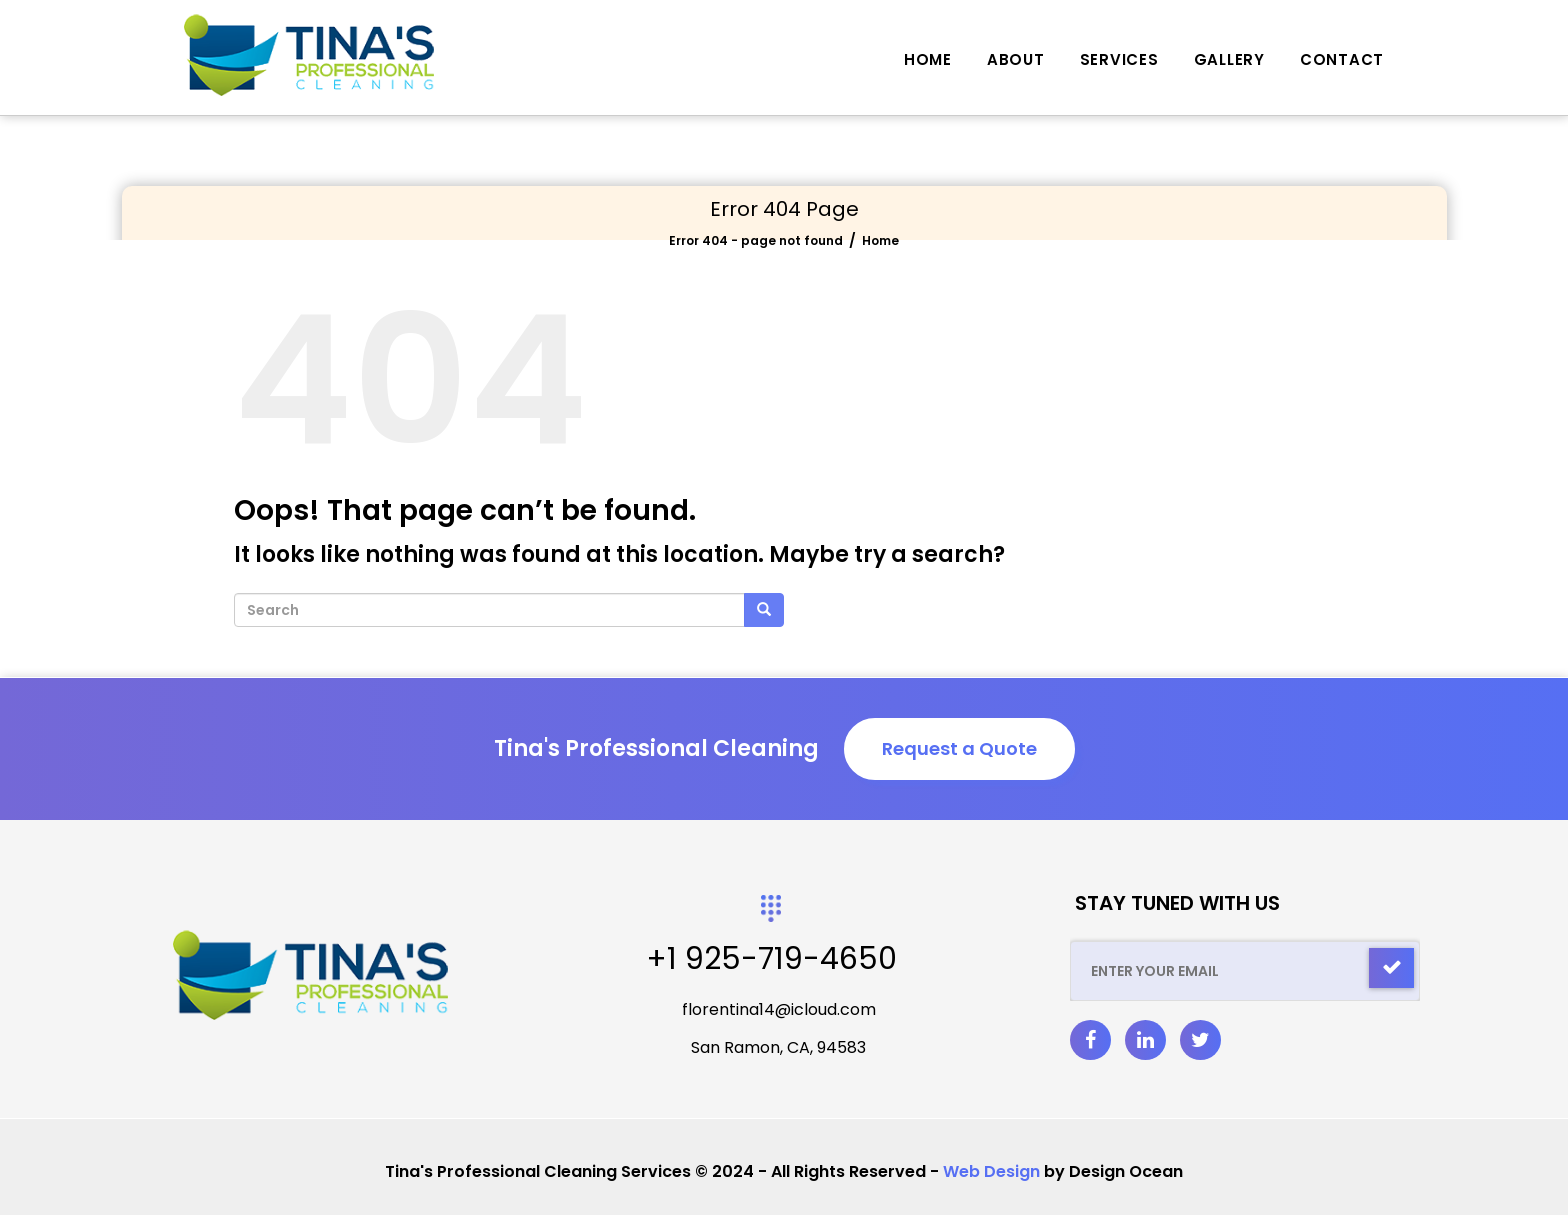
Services (1119, 59)
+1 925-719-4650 (771, 959)
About (1016, 59)
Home (928, 59)
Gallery (1229, 59)
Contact (1342, 59)
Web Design (991, 1171)
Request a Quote (959, 748)
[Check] (1391, 968)
